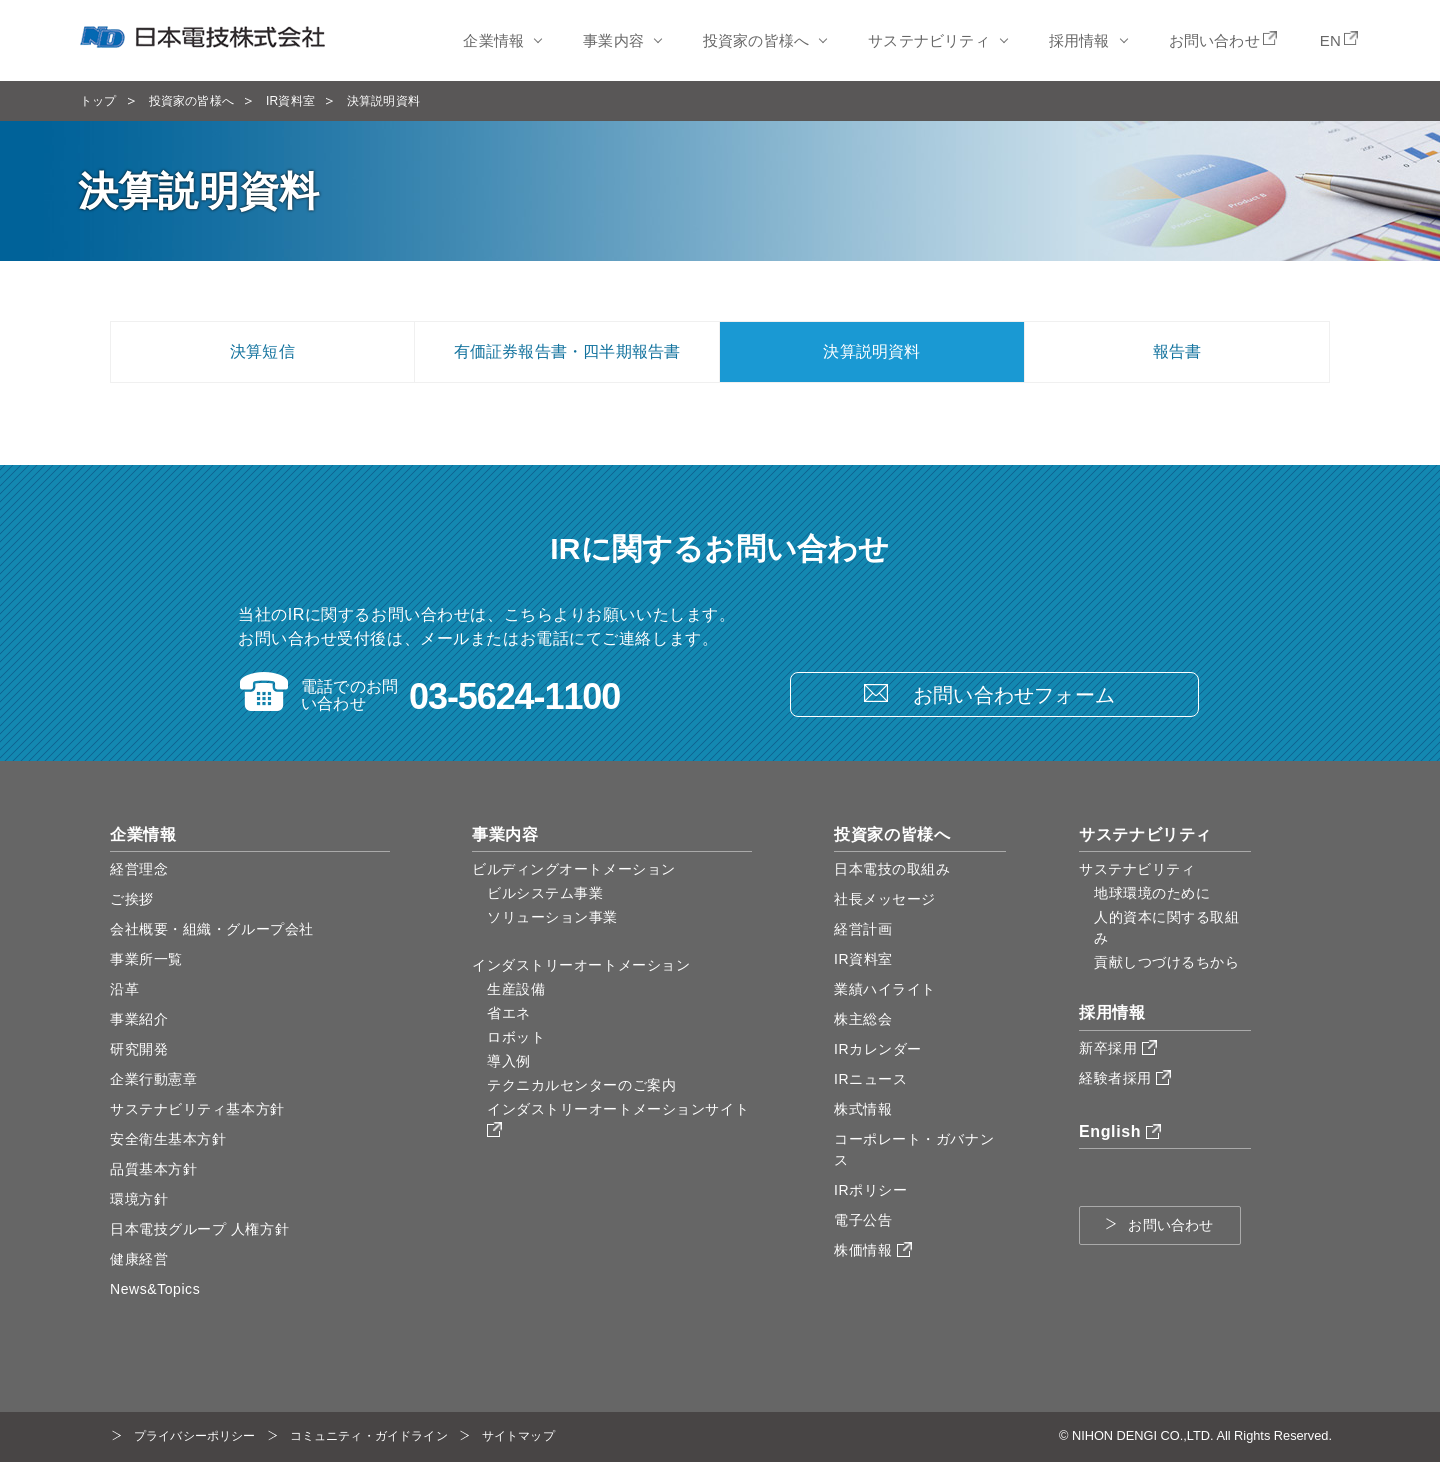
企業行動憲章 (153, 1079)
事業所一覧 (146, 959)
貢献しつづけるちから (1167, 962)
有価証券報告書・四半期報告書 (567, 351)
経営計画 (863, 929)
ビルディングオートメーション (574, 869)
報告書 (1177, 351)
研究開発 (139, 1049)
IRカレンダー (878, 1049)
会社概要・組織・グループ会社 (212, 929)
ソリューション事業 (552, 917)
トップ (98, 101)
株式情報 (863, 1109)
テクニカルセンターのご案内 (581, 1085)
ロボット (516, 1037)
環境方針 (139, 1199)
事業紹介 (139, 1019)
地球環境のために (1152, 893)
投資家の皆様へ (756, 40)
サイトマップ (518, 1436)
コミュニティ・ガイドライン (369, 1436)
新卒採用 (1118, 1048)
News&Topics (155, 1289)
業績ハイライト (885, 989)
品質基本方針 (153, 1169)
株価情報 (873, 1250)
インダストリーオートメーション (581, 965)
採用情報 (1079, 40)
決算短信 (262, 351)
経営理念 (139, 869)
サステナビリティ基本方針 (197, 1109)
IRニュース (870, 1079)
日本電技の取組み (892, 869)
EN (1330, 40)
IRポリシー (870, 1190)
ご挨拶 (132, 899)
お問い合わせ (1214, 40)
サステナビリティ (929, 40)
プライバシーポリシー (195, 1436)
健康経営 (139, 1259)
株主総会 (863, 1019)
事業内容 (613, 40)
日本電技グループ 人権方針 (199, 1229)
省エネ (509, 1013)
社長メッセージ (885, 899)
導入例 (509, 1061)
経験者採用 (1125, 1078)
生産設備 (516, 989)
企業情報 (493, 40)
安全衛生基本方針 (168, 1139)
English (1120, 1131)
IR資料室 (290, 101)
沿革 (124, 989)
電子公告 (863, 1220)
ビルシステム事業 (545, 893)
